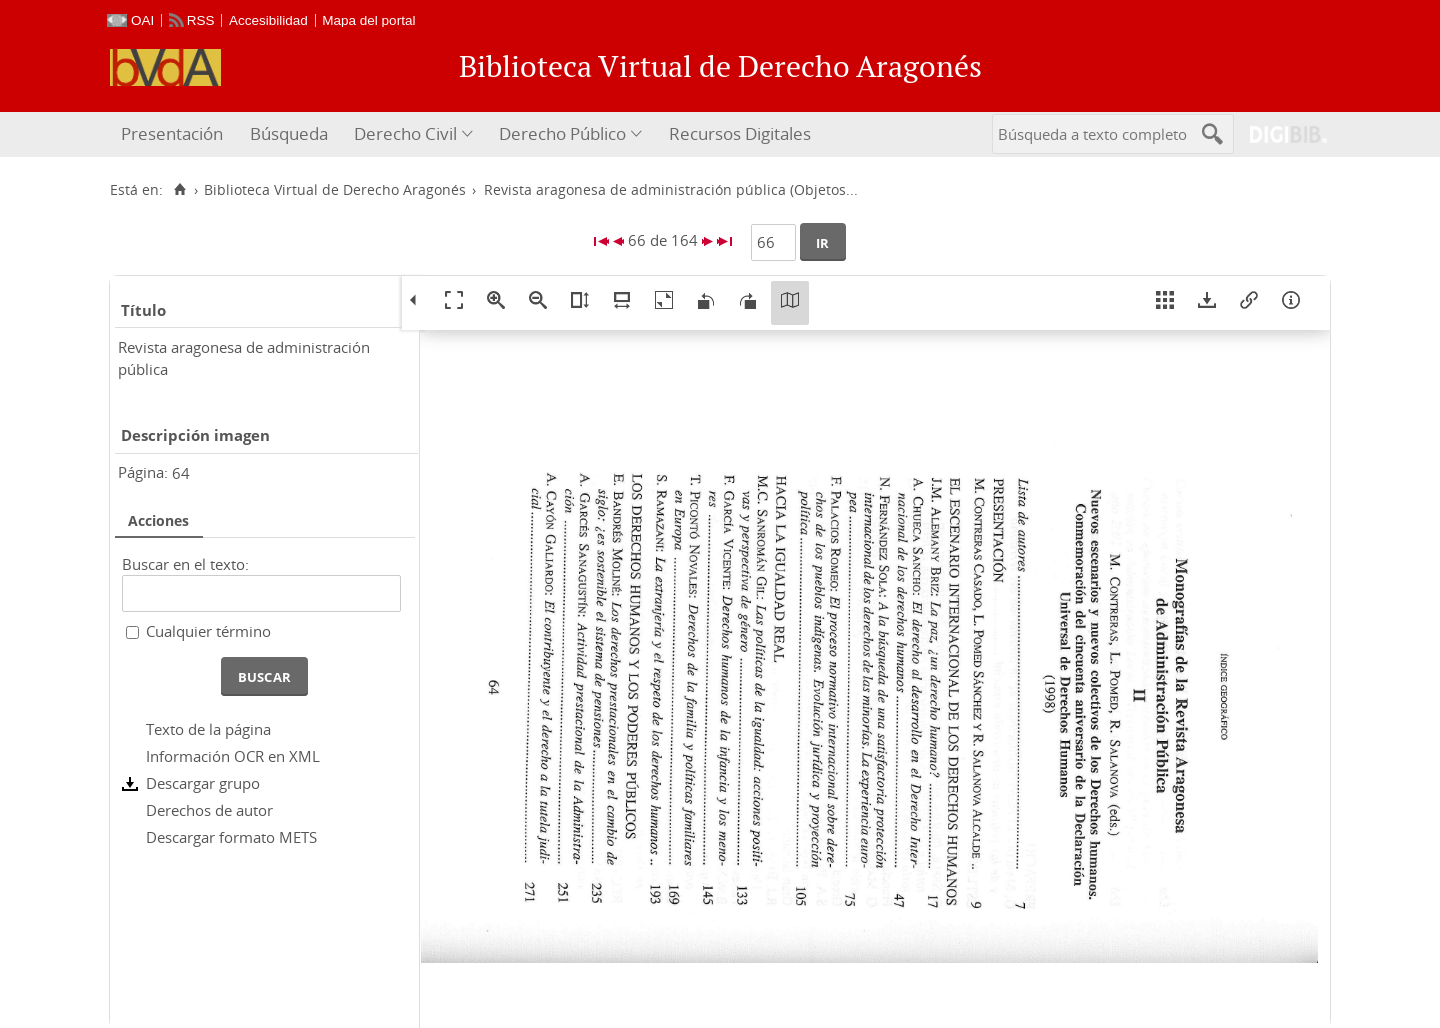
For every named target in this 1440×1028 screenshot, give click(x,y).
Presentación (172, 133)
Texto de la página (208, 729)
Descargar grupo (203, 783)
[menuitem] (174, 134)
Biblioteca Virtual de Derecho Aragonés (335, 190)
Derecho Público (562, 133)
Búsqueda (289, 133)
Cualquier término (208, 631)
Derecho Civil (405, 133)
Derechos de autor (209, 810)
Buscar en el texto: (185, 564)
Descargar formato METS (231, 837)
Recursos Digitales (740, 133)
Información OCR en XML (233, 756)
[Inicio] (179, 190)
